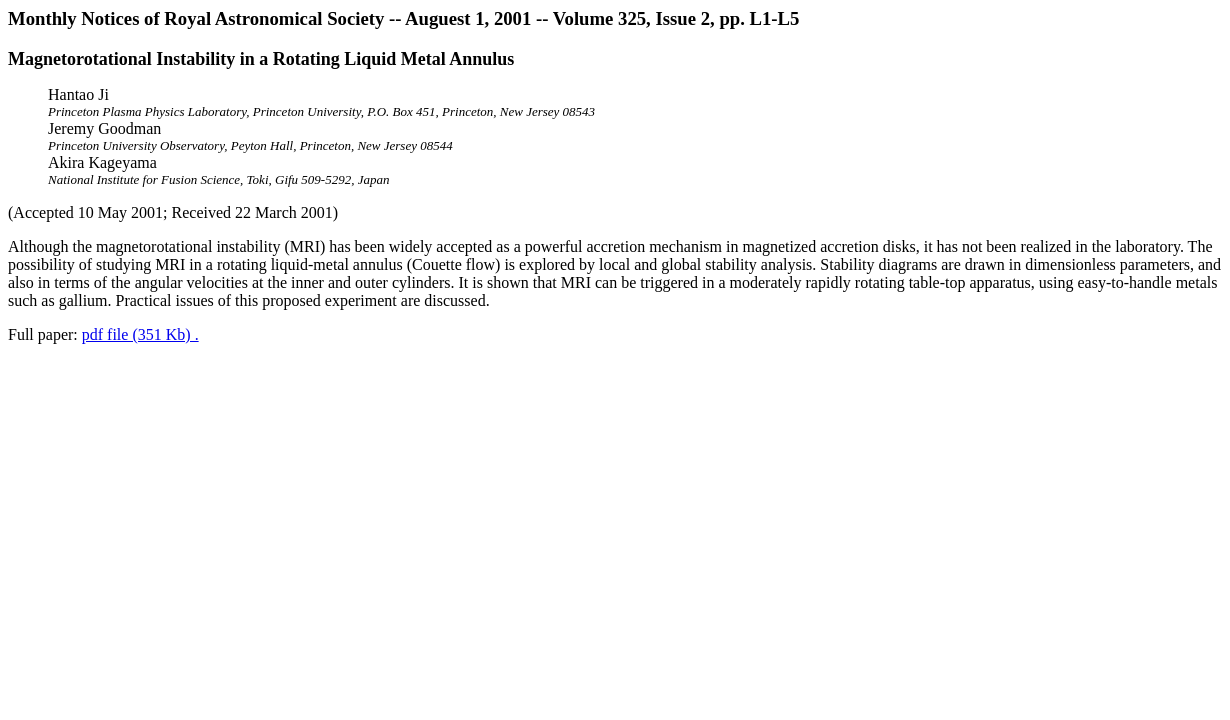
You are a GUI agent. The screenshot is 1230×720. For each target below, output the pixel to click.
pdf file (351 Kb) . (140, 334)
